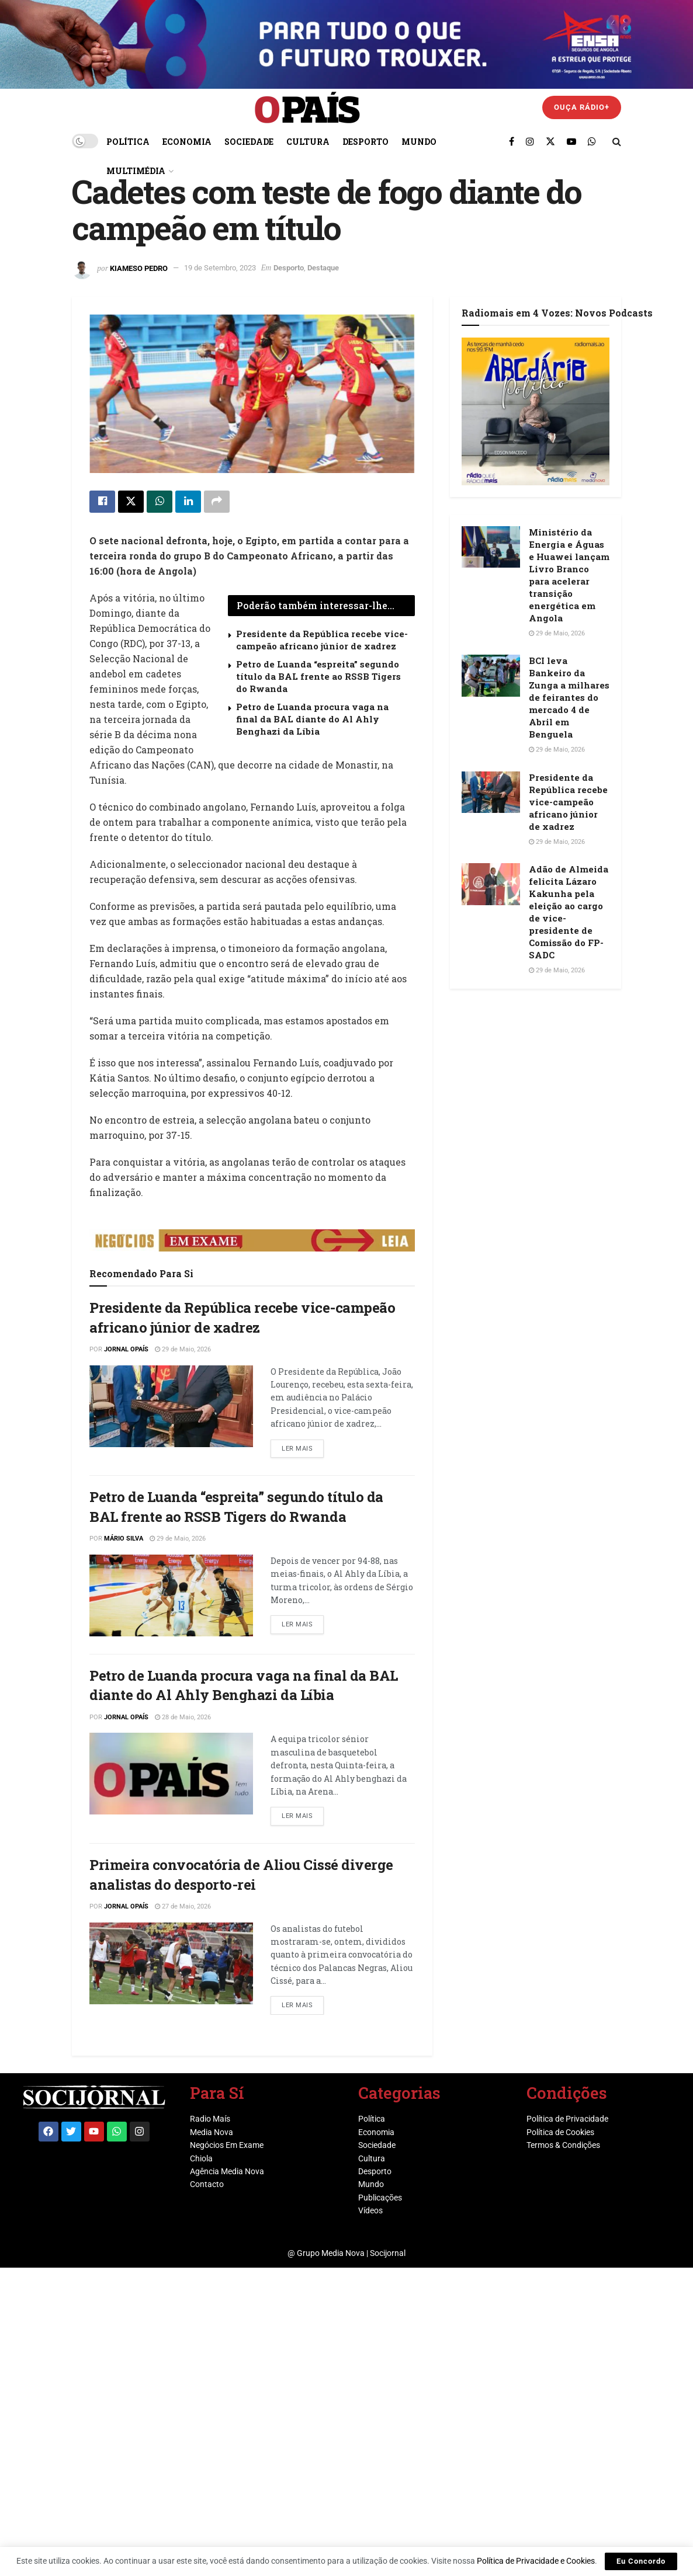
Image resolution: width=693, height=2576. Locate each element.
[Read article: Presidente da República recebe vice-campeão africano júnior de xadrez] (171, 1406)
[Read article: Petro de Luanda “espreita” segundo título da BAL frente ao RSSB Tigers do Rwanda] (171, 1595)
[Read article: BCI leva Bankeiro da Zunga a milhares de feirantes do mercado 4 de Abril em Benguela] (491, 676)
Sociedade (248, 141)
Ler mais (303, 1446)
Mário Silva (123, 1538)
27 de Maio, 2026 (183, 1906)
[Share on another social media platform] (217, 502)
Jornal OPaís (126, 1349)
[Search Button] (616, 141)
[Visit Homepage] (307, 108)
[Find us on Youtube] (571, 141)
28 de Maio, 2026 (183, 1717)
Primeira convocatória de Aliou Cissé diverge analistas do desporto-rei (241, 1874)
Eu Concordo (641, 2561)
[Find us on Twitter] (550, 141)
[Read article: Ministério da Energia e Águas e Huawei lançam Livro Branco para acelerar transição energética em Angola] (491, 547)
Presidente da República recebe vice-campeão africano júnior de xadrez (322, 640)
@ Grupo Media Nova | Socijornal (346, 2253)
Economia (187, 141)
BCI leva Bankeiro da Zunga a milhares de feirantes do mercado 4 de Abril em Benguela (569, 697)
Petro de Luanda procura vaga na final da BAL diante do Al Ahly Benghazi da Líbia (312, 719)
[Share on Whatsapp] (159, 502)
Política (128, 141)
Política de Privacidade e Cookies (536, 2560)
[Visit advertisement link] (252, 1240)
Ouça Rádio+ (581, 107)
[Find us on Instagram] (530, 141)
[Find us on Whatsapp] (592, 141)
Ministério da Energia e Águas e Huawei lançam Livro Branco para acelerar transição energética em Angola (569, 575)
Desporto (365, 141)
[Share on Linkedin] (188, 502)
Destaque (323, 267)
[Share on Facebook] (102, 502)
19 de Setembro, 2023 (220, 267)
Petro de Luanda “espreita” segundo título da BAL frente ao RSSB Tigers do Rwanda (318, 676)
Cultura (308, 141)
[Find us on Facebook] (511, 141)
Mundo (418, 141)
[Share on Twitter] (131, 502)
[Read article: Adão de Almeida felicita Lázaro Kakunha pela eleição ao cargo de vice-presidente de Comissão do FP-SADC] (491, 884)
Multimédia (135, 170)
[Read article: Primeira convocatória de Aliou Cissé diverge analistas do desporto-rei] (171, 1963)
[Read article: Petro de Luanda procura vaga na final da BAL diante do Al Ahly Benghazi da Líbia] (171, 1773)
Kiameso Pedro (139, 267)
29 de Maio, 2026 (183, 1349)
